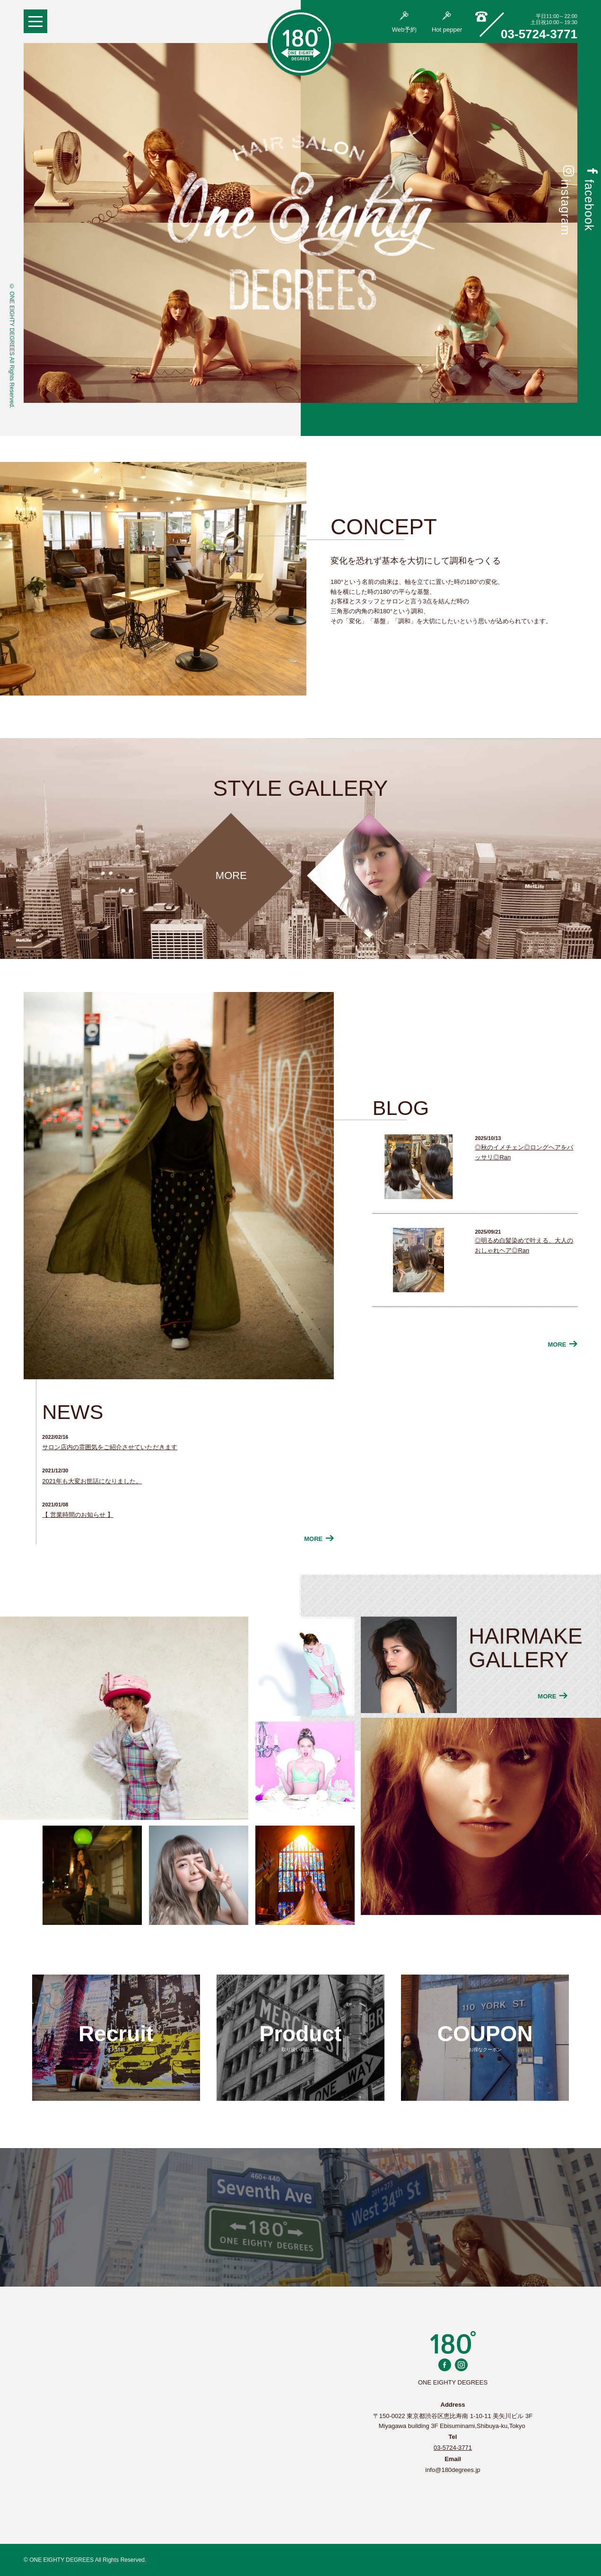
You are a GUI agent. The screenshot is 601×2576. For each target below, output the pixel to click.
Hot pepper (447, 22)
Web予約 (404, 22)
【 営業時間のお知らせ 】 (77, 1514)
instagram (565, 200)
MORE (319, 1538)
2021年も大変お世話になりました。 (92, 1481)
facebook (589, 198)
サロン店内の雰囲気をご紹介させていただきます (109, 1447)
